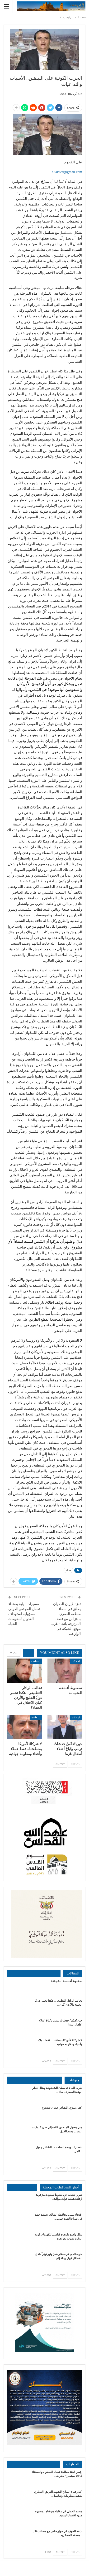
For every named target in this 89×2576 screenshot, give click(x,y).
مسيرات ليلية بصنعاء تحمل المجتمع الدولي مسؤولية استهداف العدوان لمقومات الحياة (24, 1613)
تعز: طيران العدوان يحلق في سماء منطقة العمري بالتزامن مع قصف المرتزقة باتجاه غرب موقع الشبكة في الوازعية (66, 1618)
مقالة (68, 1570)
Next (60, 1764)
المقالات (76, 1661)
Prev (75, 1764)
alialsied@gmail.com (67, 172)
